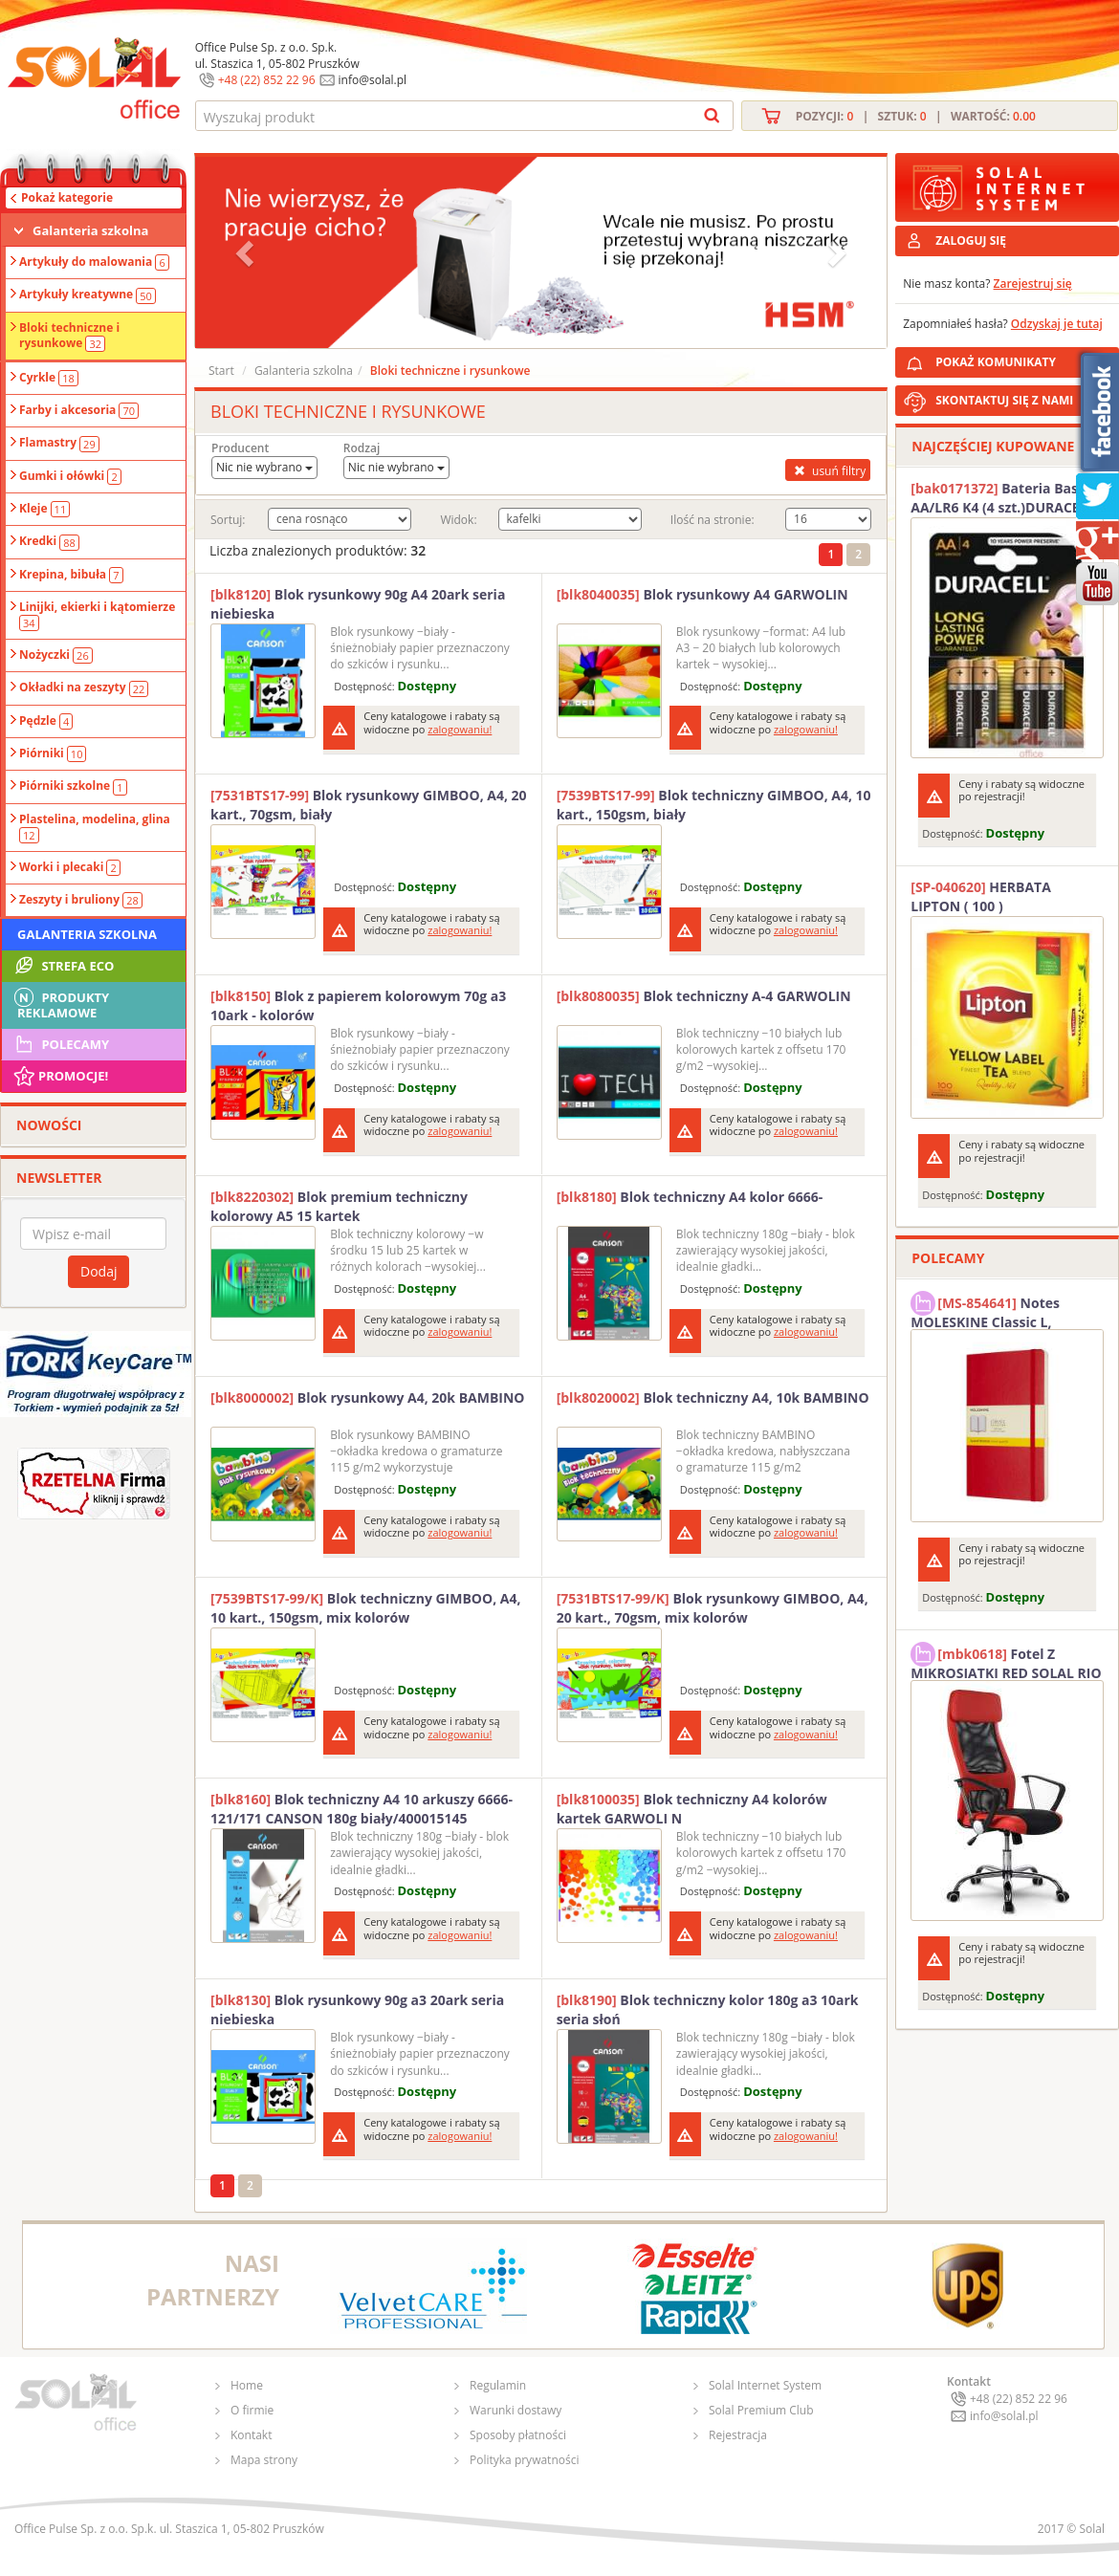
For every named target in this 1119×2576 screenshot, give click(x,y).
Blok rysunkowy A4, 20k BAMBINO (367, 1397)
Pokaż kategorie (67, 197)
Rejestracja (738, 2435)
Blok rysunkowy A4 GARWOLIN (702, 594)
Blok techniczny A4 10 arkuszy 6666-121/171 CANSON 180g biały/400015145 (361, 1808)
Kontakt (251, 2435)
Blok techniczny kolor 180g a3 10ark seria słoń (708, 2009)
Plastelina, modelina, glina (94, 827)
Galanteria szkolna (90, 230)
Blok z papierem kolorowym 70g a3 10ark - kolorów (358, 1005)
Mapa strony (263, 2460)
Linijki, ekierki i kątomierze (97, 615)
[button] (246, 252)
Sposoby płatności (518, 2435)
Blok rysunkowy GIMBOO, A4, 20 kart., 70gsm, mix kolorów (712, 1607)
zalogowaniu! (460, 729)
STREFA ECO (62, 965)
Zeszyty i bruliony (81, 899)
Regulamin (498, 2385)
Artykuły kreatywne (87, 294)
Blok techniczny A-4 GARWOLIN (704, 996)
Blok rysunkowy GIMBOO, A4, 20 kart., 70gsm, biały (368, 804)
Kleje (44, 508)
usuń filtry (828, 470)
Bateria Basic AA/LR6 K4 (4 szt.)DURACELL (1002, 497)
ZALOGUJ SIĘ (970, 240)
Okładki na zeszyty (83, 687)
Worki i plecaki (70, 867)
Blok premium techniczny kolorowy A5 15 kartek (339, 1206)
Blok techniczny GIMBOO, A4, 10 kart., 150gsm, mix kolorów (365, 1607)
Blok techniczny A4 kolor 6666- (690, 1197)
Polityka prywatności (524, 2460)
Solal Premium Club (761, 2410)
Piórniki (52, 753)
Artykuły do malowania (94, 262)
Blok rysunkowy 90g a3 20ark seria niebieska (357, 2009)
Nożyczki (56, 655)
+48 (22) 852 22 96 (267, 80)
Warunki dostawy (515, 2410)
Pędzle (46, 721)
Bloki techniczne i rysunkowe (69, 335)
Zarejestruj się (1033, 283)
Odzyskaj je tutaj (1057, 324)
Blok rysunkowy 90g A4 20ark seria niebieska (357, 603)
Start (221, 370)
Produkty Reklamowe (60, 1003)
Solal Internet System (765, 2385)
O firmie (252, 2410)
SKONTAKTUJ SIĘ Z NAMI (1004, 400)
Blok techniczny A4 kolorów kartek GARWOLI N (692, 1808)
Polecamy (60, 1044)
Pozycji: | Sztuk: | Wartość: (916, 116)
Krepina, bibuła (71, 574)
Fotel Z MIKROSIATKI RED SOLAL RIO (1006, 1661)
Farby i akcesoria (79, 410)
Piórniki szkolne (73, 786)
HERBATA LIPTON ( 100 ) (981, 896)
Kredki (49, 541)
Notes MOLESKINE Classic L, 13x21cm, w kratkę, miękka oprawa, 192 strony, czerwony (1002, 1310)
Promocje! (59, 1075)
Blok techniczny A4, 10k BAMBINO (713, 1397)
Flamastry (59, 442)
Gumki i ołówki (70, 476)
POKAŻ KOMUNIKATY (1023, 359)
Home (246, 2385)
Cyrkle (48, 377)
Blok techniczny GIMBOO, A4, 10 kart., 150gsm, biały (714, 804)
